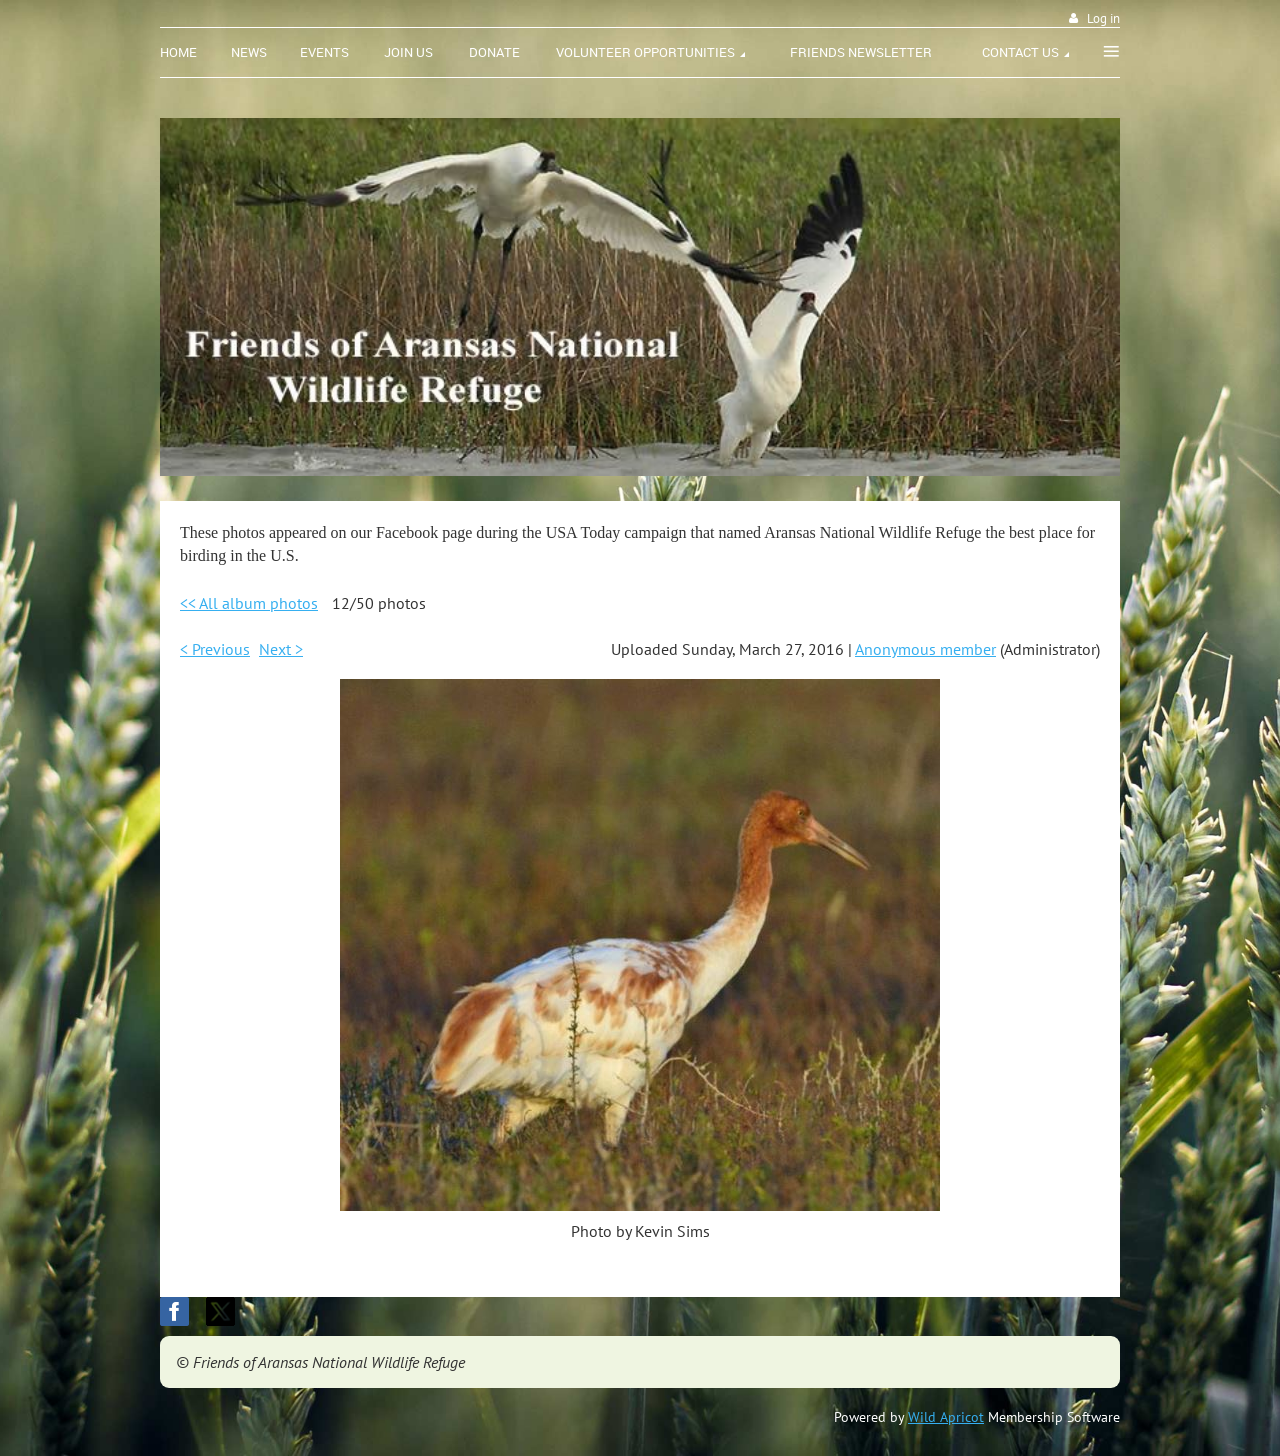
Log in (1103, 18)
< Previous (215, 649)
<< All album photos (249, 603)
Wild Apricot (946, 1417)
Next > (281, 649)
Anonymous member (925, 649)
